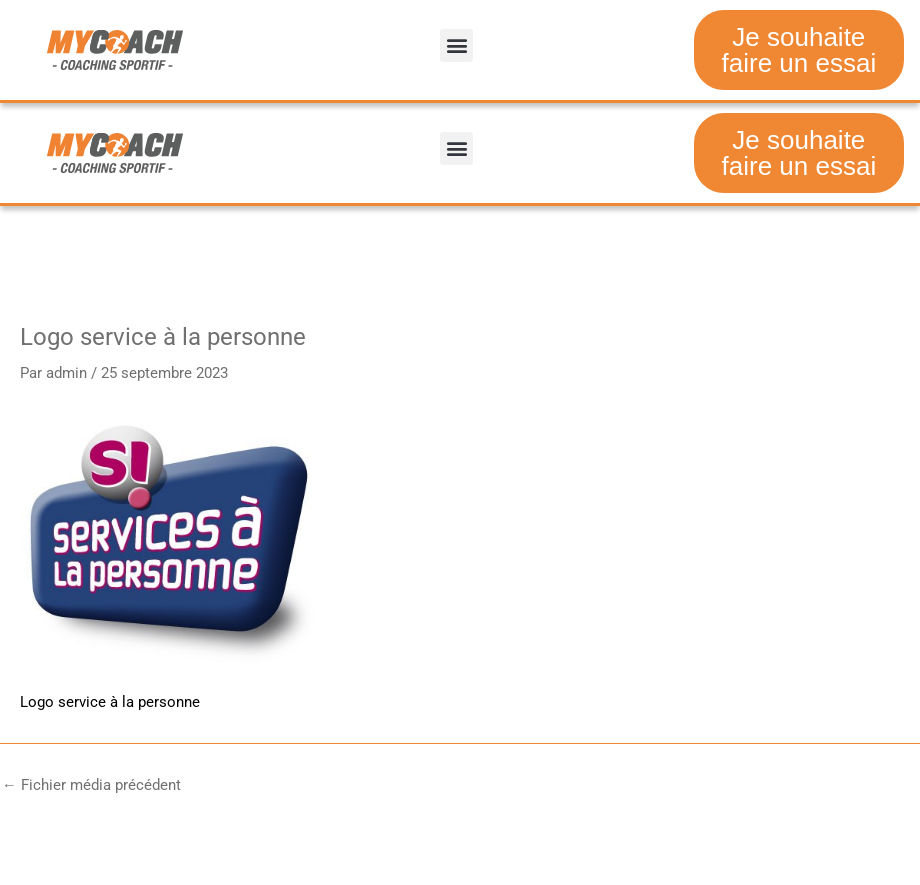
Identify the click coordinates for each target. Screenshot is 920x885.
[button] (456, 45)
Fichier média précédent (91, 785)
